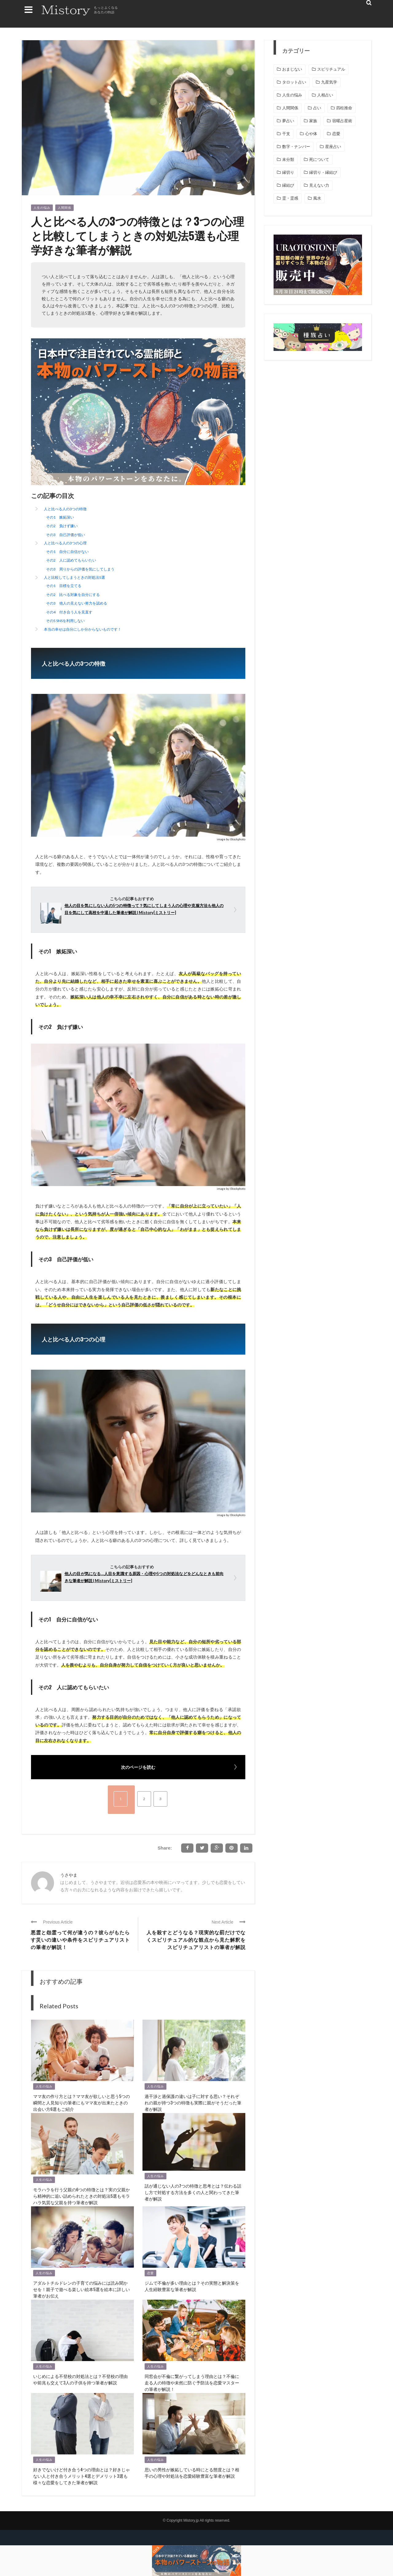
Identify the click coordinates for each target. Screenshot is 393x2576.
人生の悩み (41, 208)
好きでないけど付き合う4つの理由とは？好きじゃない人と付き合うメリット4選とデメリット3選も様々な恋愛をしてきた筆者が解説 (81, 2475)
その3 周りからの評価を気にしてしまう (80, 569)
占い (317, 108)
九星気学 (329, 82)
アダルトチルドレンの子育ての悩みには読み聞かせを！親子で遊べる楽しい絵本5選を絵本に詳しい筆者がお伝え (81, 2289)
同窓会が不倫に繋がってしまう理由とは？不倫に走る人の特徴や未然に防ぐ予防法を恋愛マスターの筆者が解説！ (192, 2382)
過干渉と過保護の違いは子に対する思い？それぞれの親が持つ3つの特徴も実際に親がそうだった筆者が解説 (193, 2102)
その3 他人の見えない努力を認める (76, 603)
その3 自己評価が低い (65, 534)
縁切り (288, 172)
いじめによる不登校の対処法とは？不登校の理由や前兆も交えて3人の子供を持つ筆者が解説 (80, 2379)
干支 (286, 133)
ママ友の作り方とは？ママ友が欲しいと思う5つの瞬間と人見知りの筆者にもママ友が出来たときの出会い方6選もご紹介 (81, 2102)
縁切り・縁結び (323, 172)
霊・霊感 (290, 198)
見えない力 (319, 185)
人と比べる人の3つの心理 (65, 543)
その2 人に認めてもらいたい (71, 560)
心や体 (311, 133)
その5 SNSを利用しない (65, 620)
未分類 (288, 159)
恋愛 (150, 2273)
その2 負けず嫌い (62, 525)
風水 (317, 198)
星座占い (333, 146)
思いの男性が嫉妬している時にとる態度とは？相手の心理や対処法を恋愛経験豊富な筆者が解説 (192, 2472)
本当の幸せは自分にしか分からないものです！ (82, 629)
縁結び (288, 185)
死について (319, 159)
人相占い (325, 95)
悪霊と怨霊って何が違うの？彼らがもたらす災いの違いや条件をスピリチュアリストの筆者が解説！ (80, 1939)
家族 (313, 121)
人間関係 (64, 208)
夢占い (288, 121)
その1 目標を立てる (63, 585)
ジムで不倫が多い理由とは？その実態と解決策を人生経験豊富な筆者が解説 (192, 2285)
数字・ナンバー (296, 146)
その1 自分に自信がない (67, 551)
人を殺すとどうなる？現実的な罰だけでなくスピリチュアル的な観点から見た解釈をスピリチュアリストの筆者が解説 (196, 1939)
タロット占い (294, 82)
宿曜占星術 (342, 121)
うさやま (68, 1875)
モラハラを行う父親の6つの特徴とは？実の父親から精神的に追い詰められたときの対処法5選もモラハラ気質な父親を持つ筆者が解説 (81, 2195)
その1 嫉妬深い (60, 517)
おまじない (292, 69)
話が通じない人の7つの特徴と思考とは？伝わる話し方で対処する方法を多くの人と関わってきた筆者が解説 (193, 2192)
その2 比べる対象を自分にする (73, 594)
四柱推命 (344, 108)
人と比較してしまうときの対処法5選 (74, 577)
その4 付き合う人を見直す (69, 612)
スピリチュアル (331, 69)
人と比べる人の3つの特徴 (65, 509)
